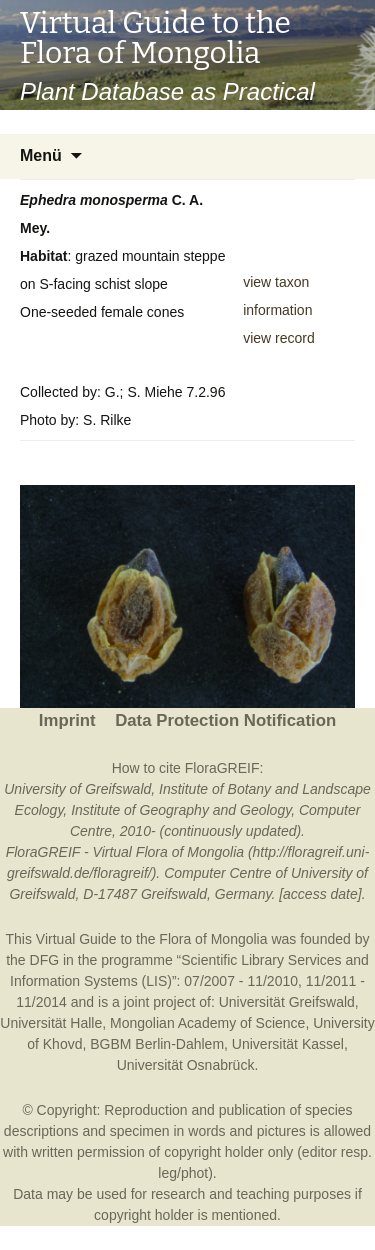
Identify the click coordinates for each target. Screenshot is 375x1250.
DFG (45, 960)
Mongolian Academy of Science (207, 1023)
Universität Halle (51, 1023)
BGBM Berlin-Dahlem (157, 1044)
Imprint (67, 720)
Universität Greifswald (287, 1002)
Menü (41, 155)
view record (279, 338)
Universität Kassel (288, 1044)
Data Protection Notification (225, 720)
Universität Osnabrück (186, 1065)
